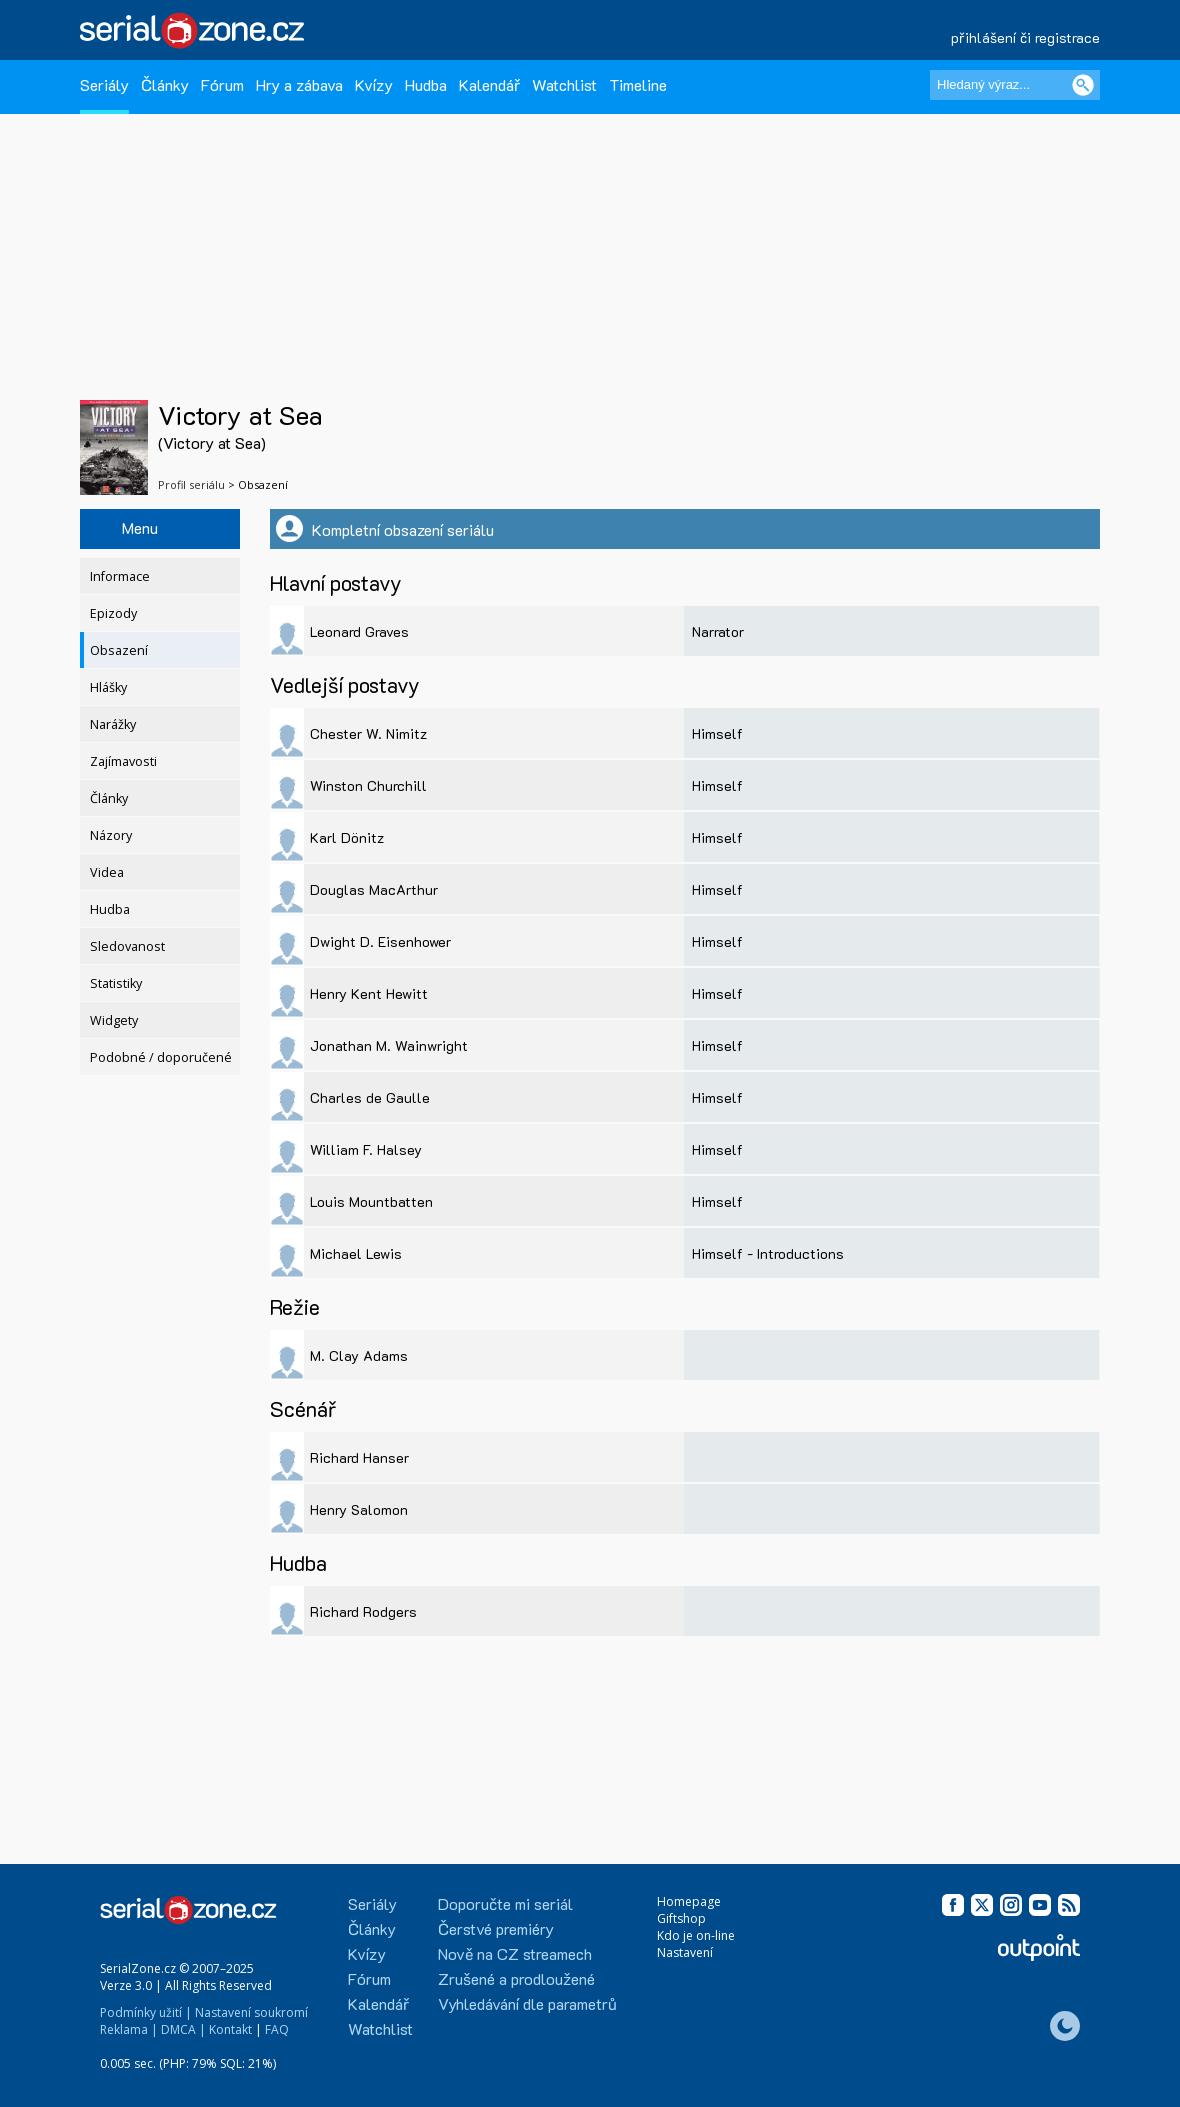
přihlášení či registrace (1025, 37)
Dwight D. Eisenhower (380, 941)
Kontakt (230, 2029)
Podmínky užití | (146, 2012)
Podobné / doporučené (161, 1057)
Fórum (222, 84)
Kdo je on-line (696, 1935)
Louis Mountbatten (371, 1201)
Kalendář (489, 84)
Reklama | (129, 2029)
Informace (120, 576)
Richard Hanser (359, 1457)
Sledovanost (127, 946)
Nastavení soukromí (251, 2012)
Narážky (113, 724)
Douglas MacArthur (374, 889)
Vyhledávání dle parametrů (527, 2003)
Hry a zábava (299, 84)
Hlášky (108, 687)
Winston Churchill (368, 785)
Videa (107, 872)
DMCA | (183, 2029)
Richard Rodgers (363, 1611)
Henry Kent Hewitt (369, 993)
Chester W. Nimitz (368, 733)
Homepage (689, 1901)
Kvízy (374, 84)
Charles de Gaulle (370, 1097)
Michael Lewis (356, 1253)
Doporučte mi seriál (505, 1903)
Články (165, 84)
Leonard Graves (359, 631)
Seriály (104, 84)
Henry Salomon (359, 1509)
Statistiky (116, 983)
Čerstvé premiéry (496, 1928)
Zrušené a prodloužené (516, 1978)
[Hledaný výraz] (1015, 85)
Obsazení (119, 650)
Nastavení (685, 1952)
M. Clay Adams (359, 1355)
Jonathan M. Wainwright (389, 1045)
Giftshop (681, 1918)
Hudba (426, 84)
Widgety (114, 1020)
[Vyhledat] (1083, 85)
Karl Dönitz (347, 837)
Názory (111, 835)
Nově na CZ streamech (515, 1953)
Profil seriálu (191, 484)
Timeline (638, 84)
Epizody (113, 613)
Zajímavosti (123, 761)
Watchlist (564, 84)
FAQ (277, 2029)
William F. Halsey (366, 1149)
